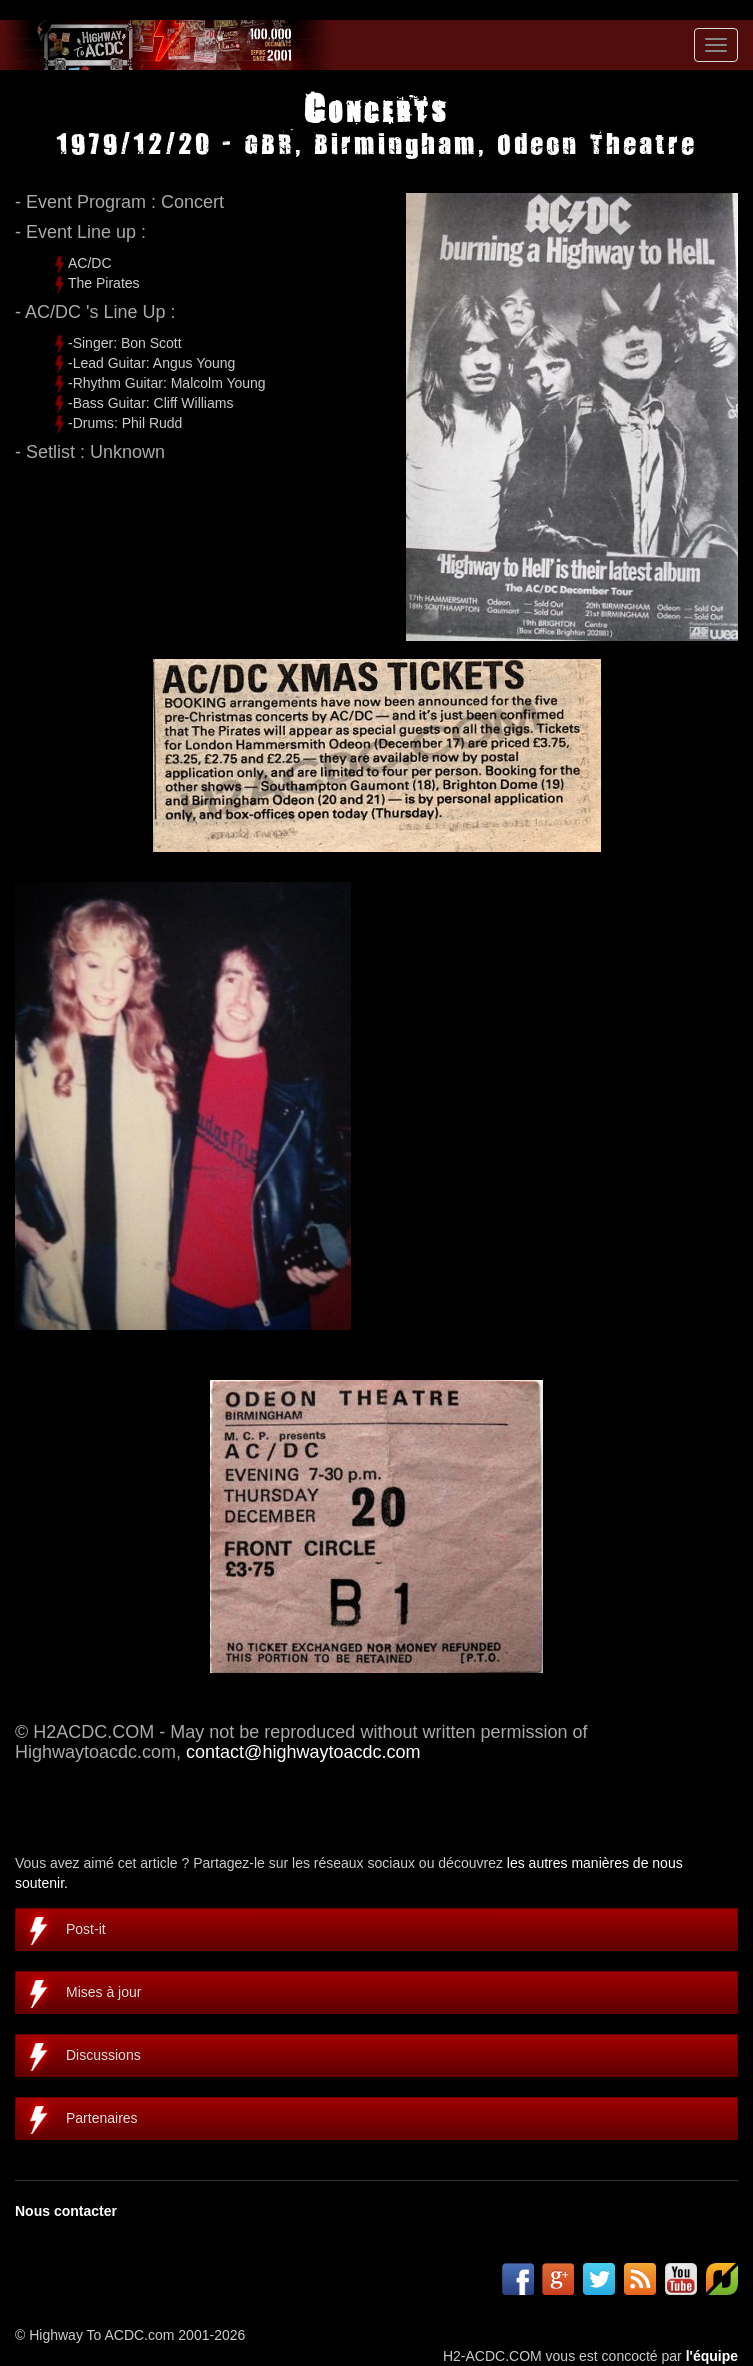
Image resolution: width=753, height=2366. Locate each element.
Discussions (103, 2055)
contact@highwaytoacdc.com (303, 1752)
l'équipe (712, 2356)
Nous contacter (66, 2211)
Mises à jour (103, 1992)
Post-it (86, 1929)
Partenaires (102, 2118)
